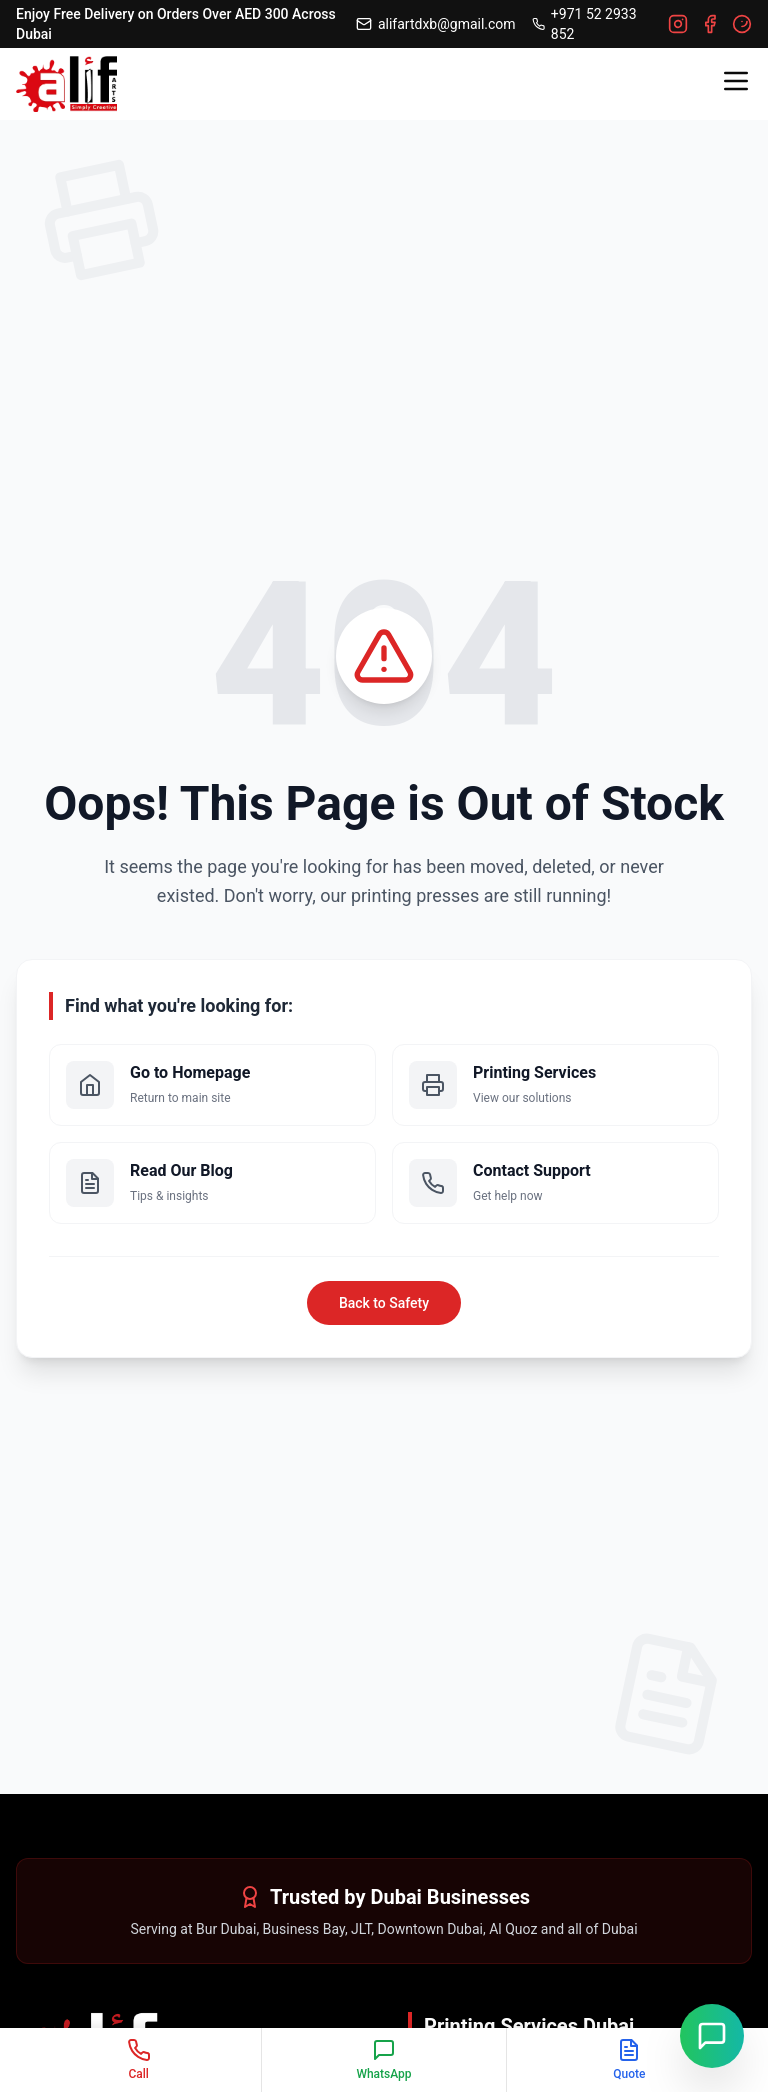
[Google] (742, 24)
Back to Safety (384, 1303)
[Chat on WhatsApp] (712, 2036)
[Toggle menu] (736, 81)
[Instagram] (678, 24)
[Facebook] (710, 24)
